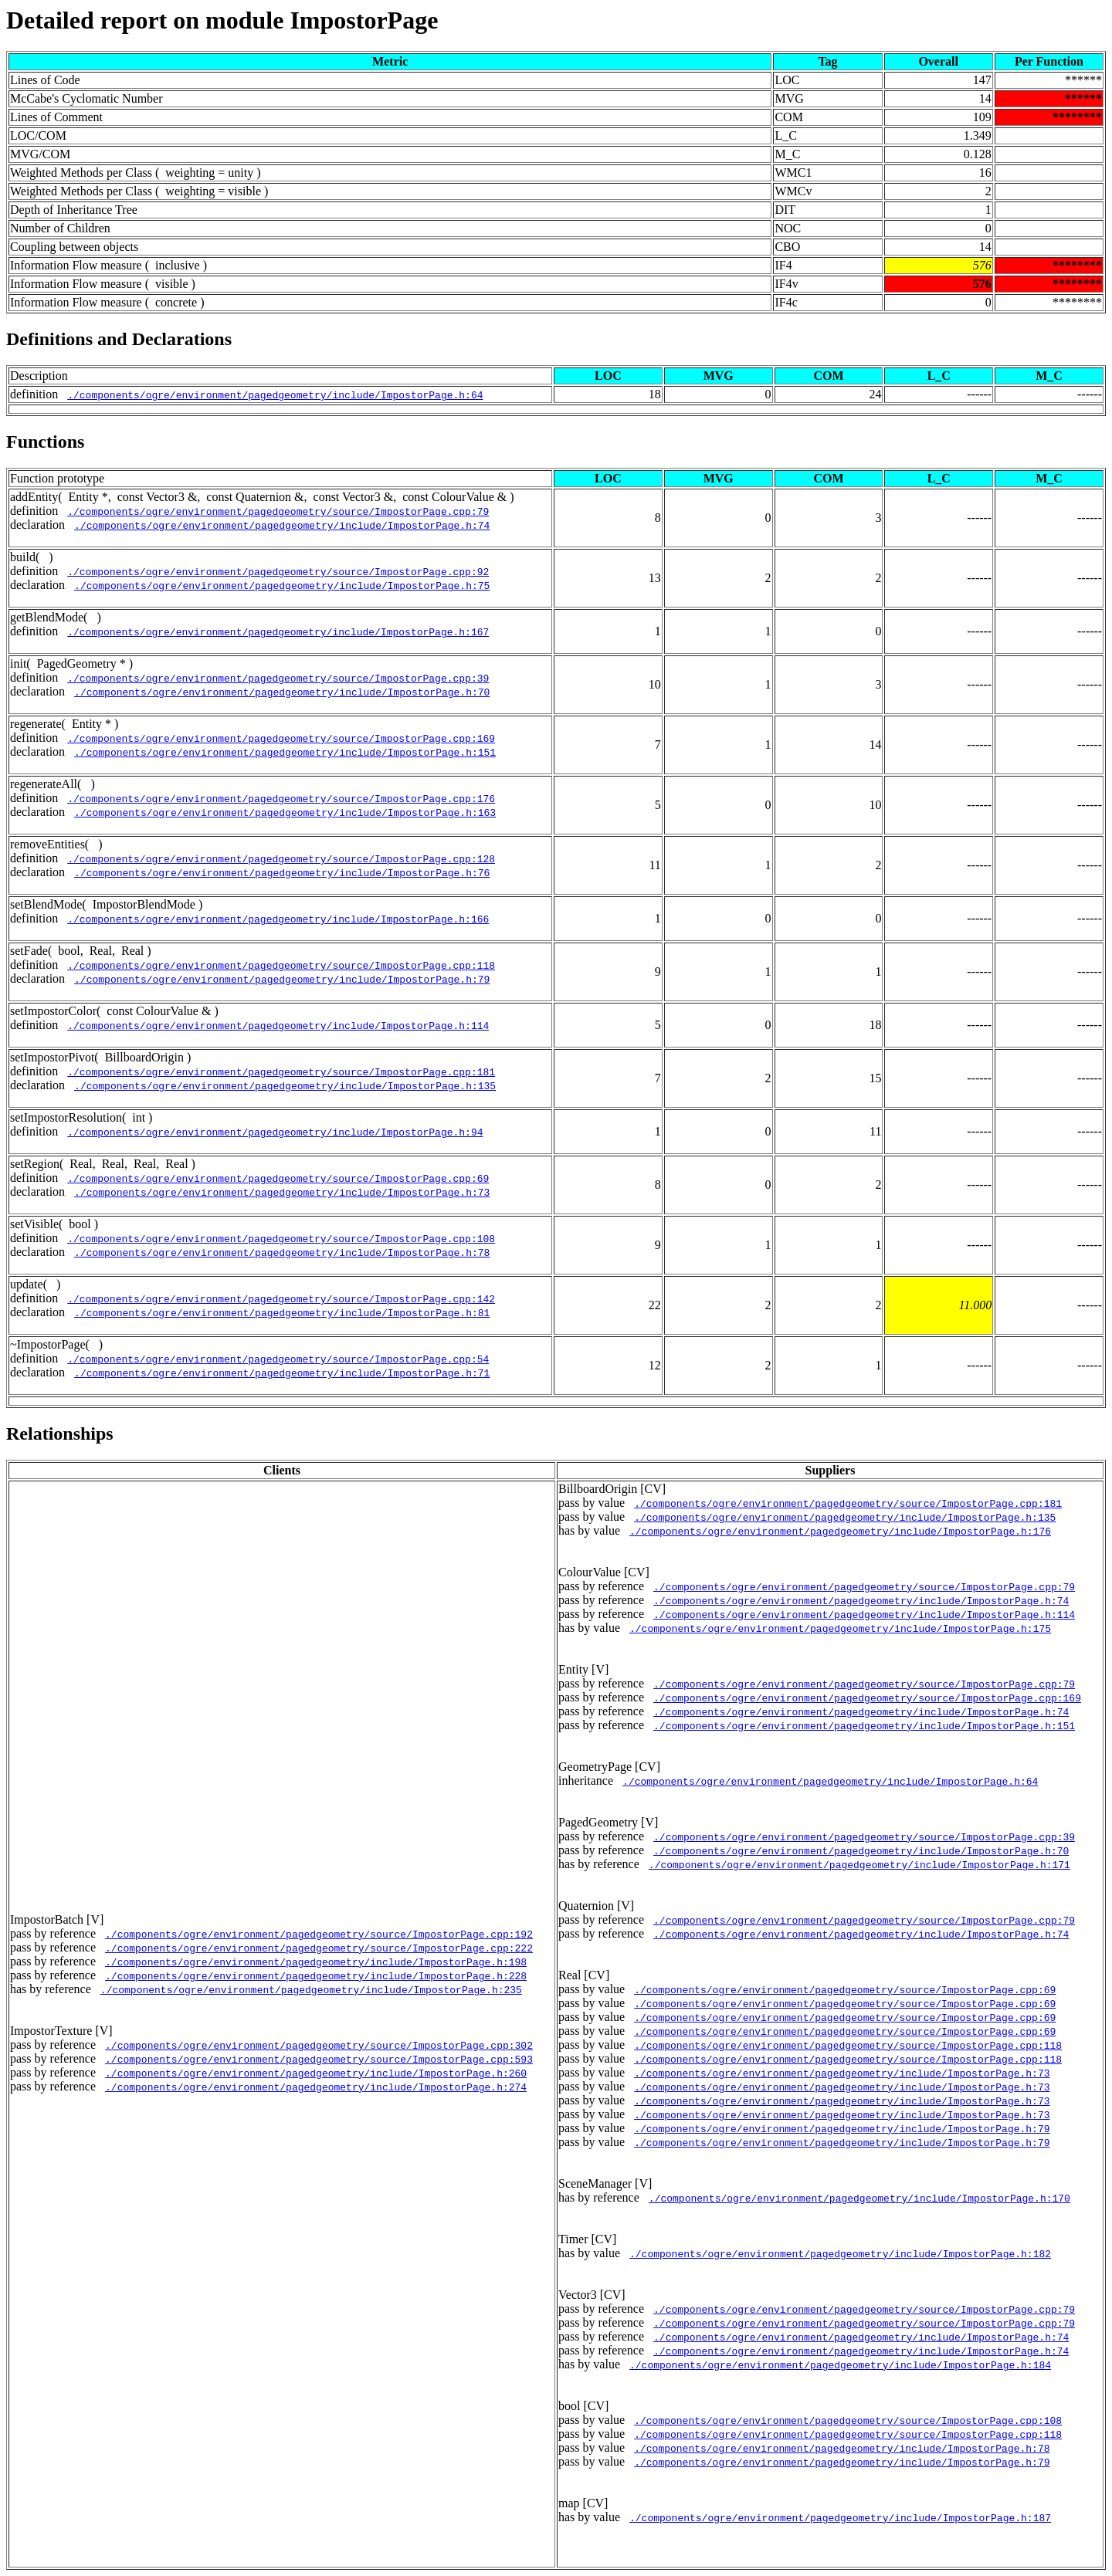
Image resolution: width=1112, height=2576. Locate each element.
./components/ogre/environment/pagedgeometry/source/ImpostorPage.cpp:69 (278, 1178)
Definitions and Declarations (119, 339)
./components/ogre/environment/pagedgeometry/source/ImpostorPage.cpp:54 (278, 1359)
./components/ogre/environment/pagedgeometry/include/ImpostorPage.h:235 (311, 1989)
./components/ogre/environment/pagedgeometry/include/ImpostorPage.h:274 (316, 2087)
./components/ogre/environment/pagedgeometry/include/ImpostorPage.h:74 (282, 525)
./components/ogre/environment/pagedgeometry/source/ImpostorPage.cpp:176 (281, 798)
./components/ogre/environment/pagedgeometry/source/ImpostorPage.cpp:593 (319, 2059)
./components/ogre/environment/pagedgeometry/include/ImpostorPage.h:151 (285, 752)
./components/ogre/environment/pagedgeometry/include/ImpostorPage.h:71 (282, 1372)
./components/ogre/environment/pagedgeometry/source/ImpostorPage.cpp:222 (319, 1948)
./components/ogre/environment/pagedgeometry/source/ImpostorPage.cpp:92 (278, 571)
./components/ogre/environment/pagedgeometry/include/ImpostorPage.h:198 (316, 1961)
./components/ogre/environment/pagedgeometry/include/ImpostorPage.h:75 (282, 585)
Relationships (60, 1433)
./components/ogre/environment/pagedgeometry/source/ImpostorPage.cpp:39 (278, 678)
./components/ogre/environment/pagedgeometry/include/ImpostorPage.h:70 (282, 692)
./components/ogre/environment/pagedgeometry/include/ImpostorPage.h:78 (282, 1252)
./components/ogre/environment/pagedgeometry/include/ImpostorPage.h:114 (278, 1025)
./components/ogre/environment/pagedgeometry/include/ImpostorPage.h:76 (282, 872)
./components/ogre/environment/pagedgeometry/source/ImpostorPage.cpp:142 (281, 1298)
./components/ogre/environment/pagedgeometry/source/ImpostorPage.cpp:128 (281, 858)
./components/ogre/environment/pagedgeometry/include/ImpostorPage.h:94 (275, 1132)
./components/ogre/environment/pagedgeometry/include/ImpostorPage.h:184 (840, 2364)
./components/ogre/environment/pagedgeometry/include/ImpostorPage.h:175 (840, 1628)
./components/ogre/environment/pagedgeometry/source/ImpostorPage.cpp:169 (281, 738)
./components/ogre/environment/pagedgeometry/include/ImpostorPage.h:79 (282, 979)
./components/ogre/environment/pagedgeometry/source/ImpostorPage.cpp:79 (278, 511)
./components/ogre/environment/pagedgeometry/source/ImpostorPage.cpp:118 (281, 965)
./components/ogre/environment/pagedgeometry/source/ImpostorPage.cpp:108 (281, 1238)
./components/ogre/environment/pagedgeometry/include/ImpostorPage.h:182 (840, 2253)
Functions (45, 442)
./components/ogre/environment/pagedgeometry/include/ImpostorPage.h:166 (278, 919)
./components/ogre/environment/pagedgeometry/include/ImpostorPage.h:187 (840, 2517)
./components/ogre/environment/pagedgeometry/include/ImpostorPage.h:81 (282, 1312)
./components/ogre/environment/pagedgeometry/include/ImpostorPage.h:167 (278, 631)
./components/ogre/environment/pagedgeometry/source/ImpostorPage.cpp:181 (281, 1071)
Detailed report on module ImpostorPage (222, 20)
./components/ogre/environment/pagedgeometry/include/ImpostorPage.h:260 (316, 2073)
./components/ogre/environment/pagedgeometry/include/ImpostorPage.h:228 (316, 1975)
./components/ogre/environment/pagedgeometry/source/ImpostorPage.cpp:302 (319, 2045)
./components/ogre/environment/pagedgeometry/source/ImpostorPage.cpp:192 (319, 1934)
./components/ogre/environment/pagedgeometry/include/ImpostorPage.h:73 (282, 1192)
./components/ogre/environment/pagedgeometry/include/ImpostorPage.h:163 (285, 812)
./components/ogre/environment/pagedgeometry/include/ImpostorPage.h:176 (840, 1531)
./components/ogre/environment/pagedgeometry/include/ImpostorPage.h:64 (275, 394)
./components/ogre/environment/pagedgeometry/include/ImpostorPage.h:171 (859, 1864)
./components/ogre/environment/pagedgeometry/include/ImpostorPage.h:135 (285, 1085)
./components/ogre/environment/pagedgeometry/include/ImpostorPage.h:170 (859, 2198)
